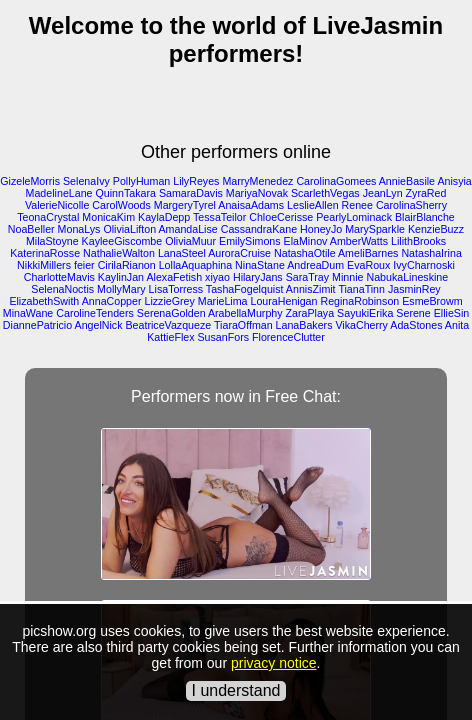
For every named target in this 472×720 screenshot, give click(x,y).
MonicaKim (108, 217)
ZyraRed (426, 193)
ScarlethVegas (325, 193)
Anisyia (454, 181)
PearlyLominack (354, 217)
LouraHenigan (284, 301)
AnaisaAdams (251, 205)
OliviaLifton (129, 229)
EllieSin (452, 313)
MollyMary (121, 289)
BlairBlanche (425, 217)
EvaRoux (368, 265)
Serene (413, 313)
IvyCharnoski (424, 265)
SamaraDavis (191, 193)
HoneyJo (321, 229)
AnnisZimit (311, 289)
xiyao (217, 277)
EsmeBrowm (432, 301)
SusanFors (224, 337)
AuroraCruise (239, 253)
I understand (236, 690)
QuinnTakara (125, 193)
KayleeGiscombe (122, 241)
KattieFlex (170, 337)
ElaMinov (306, 241)
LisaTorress (176, 289)
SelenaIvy (86, 181)
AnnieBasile (407, 181)
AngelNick (99, 325)
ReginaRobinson (359, 301)
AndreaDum (315, 265)
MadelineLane (59, 193)
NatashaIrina (431, 253)
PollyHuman (141, 181)
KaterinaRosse (45, 253)
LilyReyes (196, 181)
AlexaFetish (174, 277)
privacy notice (274, 663)
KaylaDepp (164, 217)
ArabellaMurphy (245, 313)
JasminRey (414, 289)
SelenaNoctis (62, 289)
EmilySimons (250, 241)
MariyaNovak (257, 193)
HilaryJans (258, 277)
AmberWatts (359, 241)
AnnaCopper (112, 301)
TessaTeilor (219, 217)
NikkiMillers (44, 265)
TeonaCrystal (48, 217)
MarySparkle (375, 229)
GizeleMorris (30, 181)
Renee (357, 205)
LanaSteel (182, 253)
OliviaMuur (190, 241)
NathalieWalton (119, 253)
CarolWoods (121, 205)
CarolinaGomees (336, 181)
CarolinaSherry (411, 205)
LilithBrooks (418, 241)
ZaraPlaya (310, 313)
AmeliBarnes (368, 253)
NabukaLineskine (407, 277)
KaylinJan (121, 277)
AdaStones (416, 325)
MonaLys (79, 229)
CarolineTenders (95, 313)
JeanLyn (383, 193)
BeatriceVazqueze (169, 325)
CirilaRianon (127, 265)
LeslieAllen (313, 205)
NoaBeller (31, 229)
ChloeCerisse (281, 217)
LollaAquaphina (195, 265)
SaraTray (307, 277)
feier (84, 265)
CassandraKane (259, 229)
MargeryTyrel (185, 205)
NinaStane (260, 265)
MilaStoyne (52, 241)
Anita (457, 325)
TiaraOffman (243, 325)
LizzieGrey (169, 301)
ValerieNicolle (57, 205)
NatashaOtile (305, 253)
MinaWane (28, 313)
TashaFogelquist (245, 289)
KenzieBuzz (436, 229)
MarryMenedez (257, 181)
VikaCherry (361, 325)
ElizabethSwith (44, 301)
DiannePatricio (37, 325)
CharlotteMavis (59, 277)
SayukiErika (365, 313)
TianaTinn (361, 289)
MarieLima (223, 301)
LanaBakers (304, 325)
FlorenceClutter (288, 337)
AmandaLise (187, 229)
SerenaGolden (171, 313)
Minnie (347, 277)
